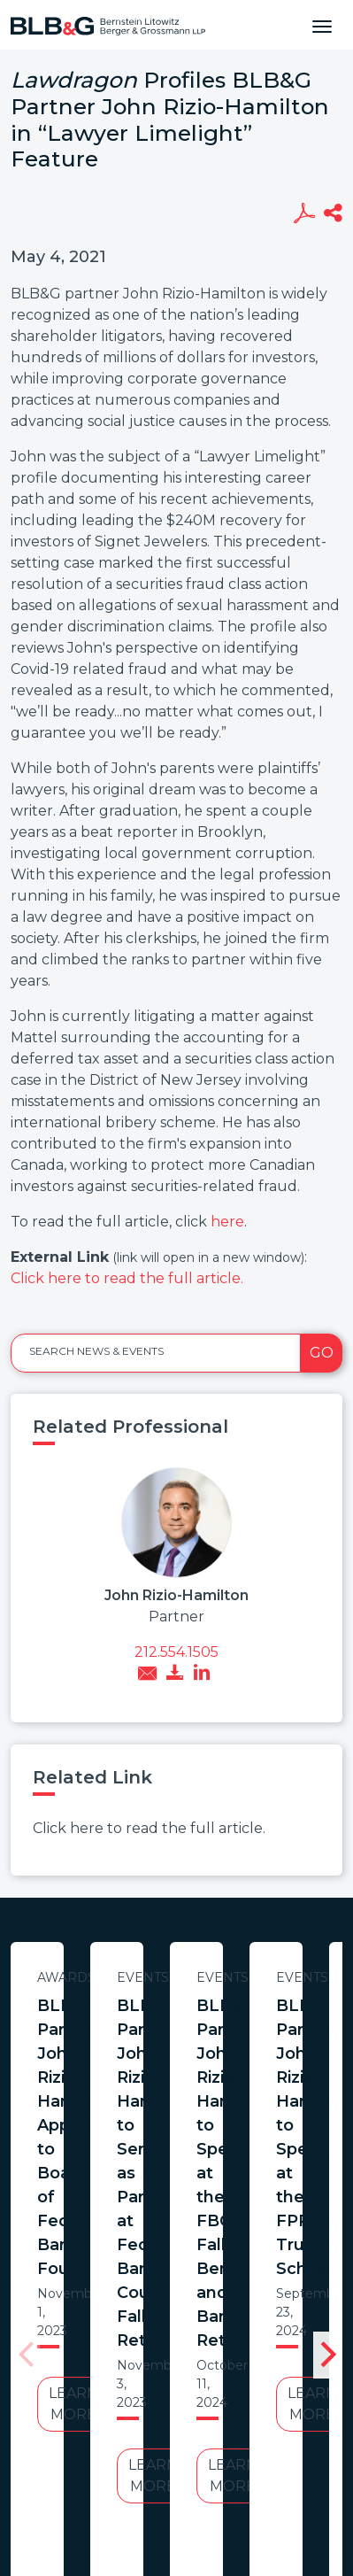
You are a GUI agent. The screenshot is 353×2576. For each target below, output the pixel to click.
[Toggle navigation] (322, 24)
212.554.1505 (176, 1652)
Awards (171, 1977)
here (227, 1221)
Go (322, 1352)
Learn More (171, 2140)
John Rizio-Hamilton (176, 1595)
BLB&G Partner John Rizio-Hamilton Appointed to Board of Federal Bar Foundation (171, 2029)
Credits (123, 2430)
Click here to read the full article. (127, 1278)
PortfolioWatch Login (234, 2430)
